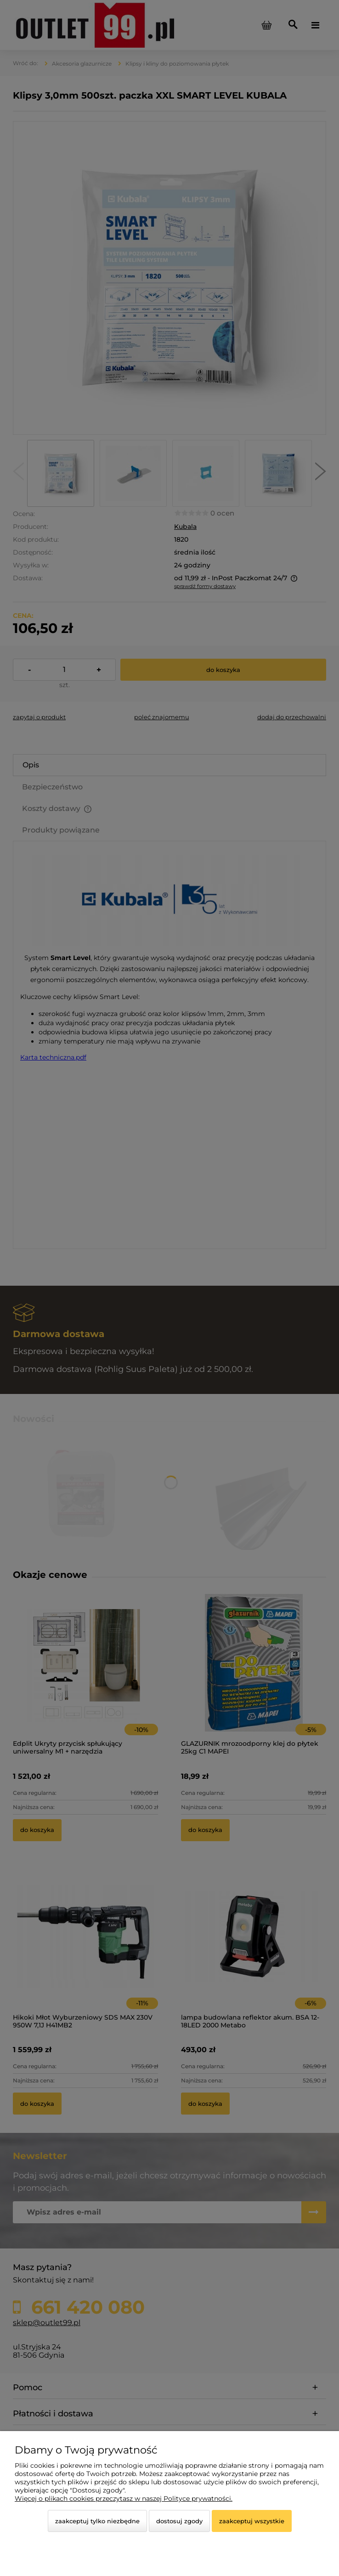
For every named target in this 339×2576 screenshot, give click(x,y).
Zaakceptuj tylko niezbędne (97, 2521)
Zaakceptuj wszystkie (251, 2521)
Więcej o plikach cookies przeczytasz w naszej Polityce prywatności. (123, 2498)
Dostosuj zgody (179, 2521)
